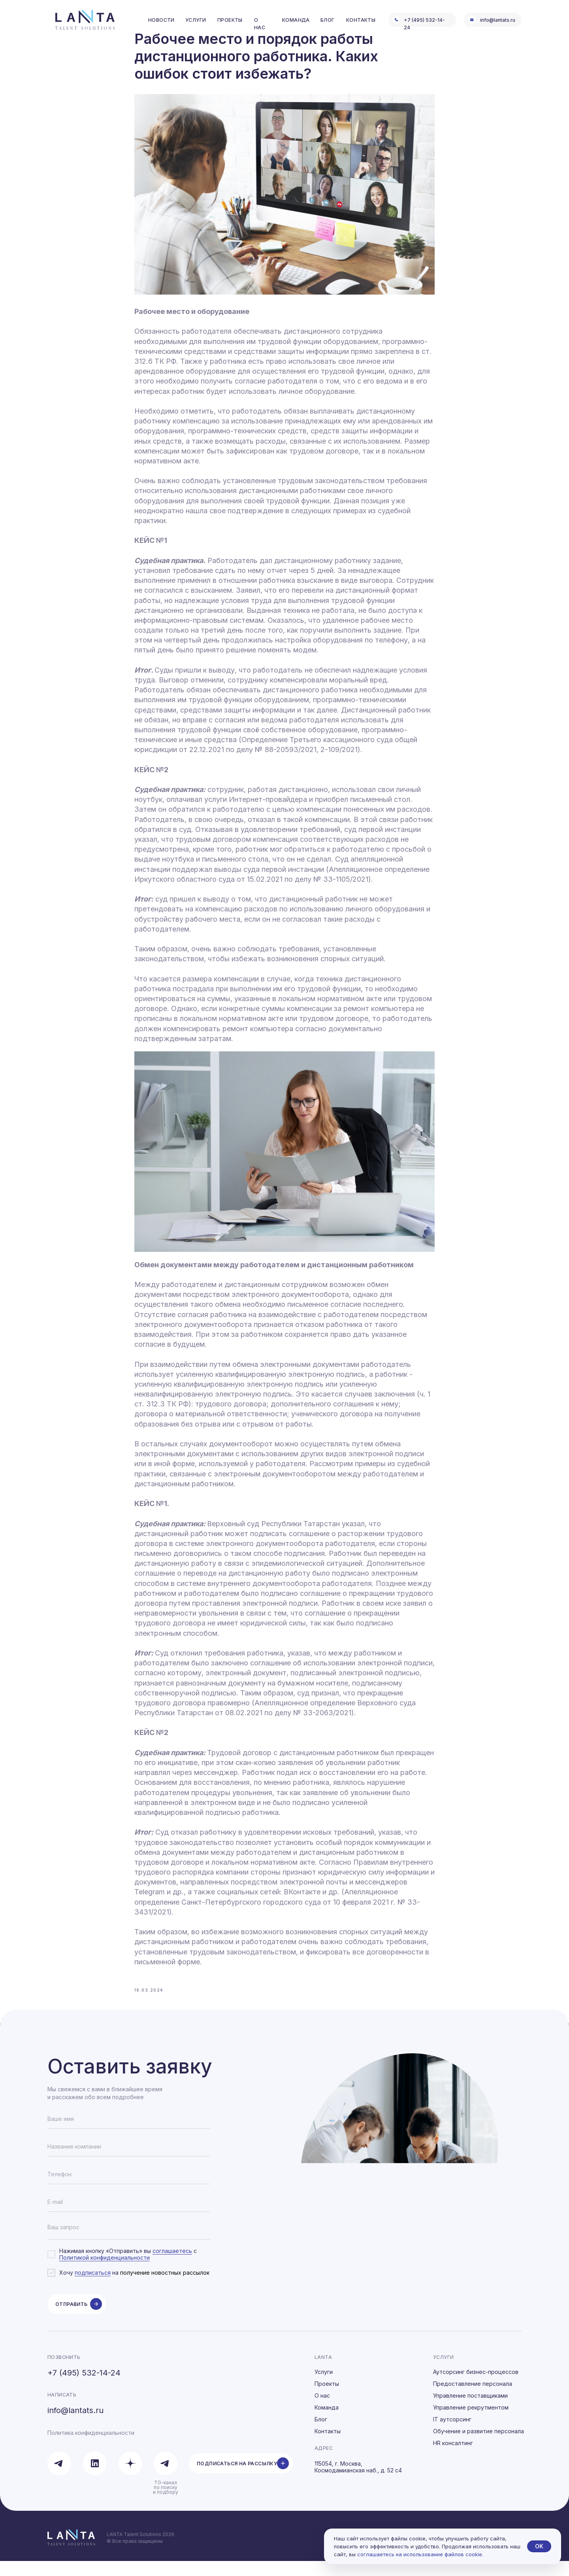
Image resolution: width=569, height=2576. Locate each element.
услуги (195, 20)
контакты (360, 20)
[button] (241, 2478)
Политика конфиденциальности (90, 2447)
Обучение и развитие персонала (478, 2446)
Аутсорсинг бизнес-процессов (475, 2386)
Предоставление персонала (472, 2398)
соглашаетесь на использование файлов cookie (419, 2554)
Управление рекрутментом (471, 2422)
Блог (321, 2434)
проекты (230, 20)
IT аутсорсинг (452, 2434)
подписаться (93, 2288)
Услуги (324, 2386)
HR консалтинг (453, 2458)
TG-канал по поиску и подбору (165, 2502)
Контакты (328, 2446)
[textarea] (128, 2245)
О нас (322, 2410)
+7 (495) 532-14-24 (84, 2388)
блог (327, 20)
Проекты (327, 2398)
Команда (327, 2422)
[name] (128, 2134)
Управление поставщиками (470, 2410)
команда (296, 20)
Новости (161, 20)
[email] (128, 2217)
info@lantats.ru (497, 20)
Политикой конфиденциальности (104, 2272)
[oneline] (128, 2162)
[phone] (128, 2189)
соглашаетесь (172, 2265)
